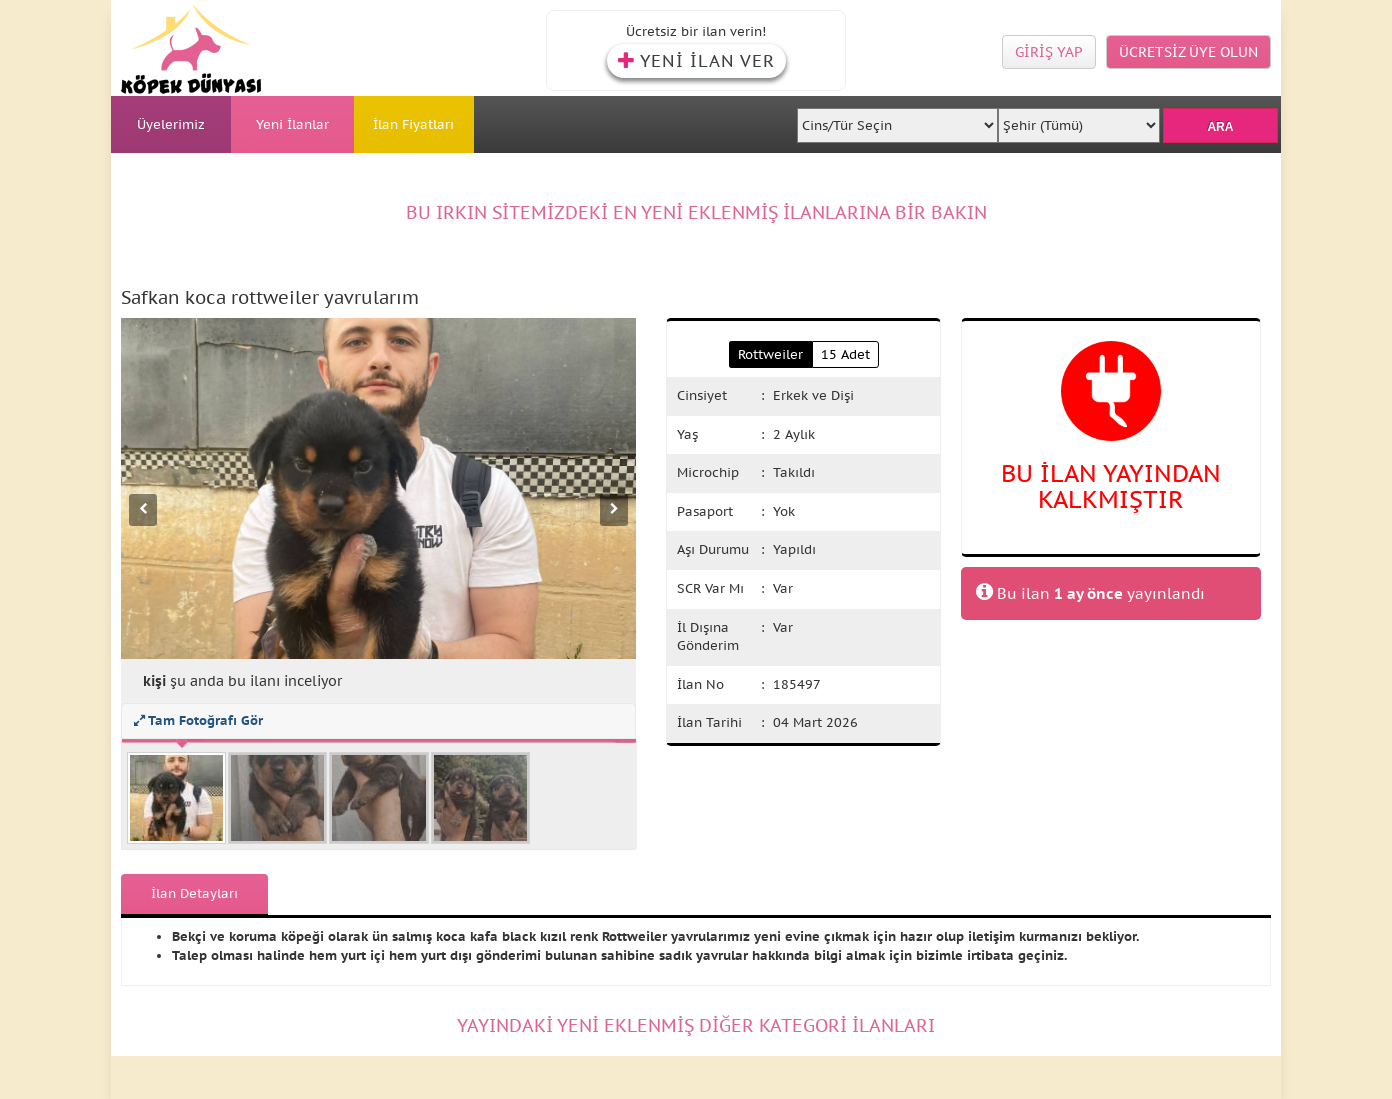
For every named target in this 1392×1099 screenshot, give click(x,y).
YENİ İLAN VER (696, 61)
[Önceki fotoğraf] (143, 510)
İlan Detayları (194, 893)
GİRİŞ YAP (1049, 52)
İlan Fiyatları (413, 124)
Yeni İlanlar (292, 124)
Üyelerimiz (171, 124)
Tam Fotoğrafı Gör (198, 720)
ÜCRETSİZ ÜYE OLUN (1188, 52)
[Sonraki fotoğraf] (614, 510)
